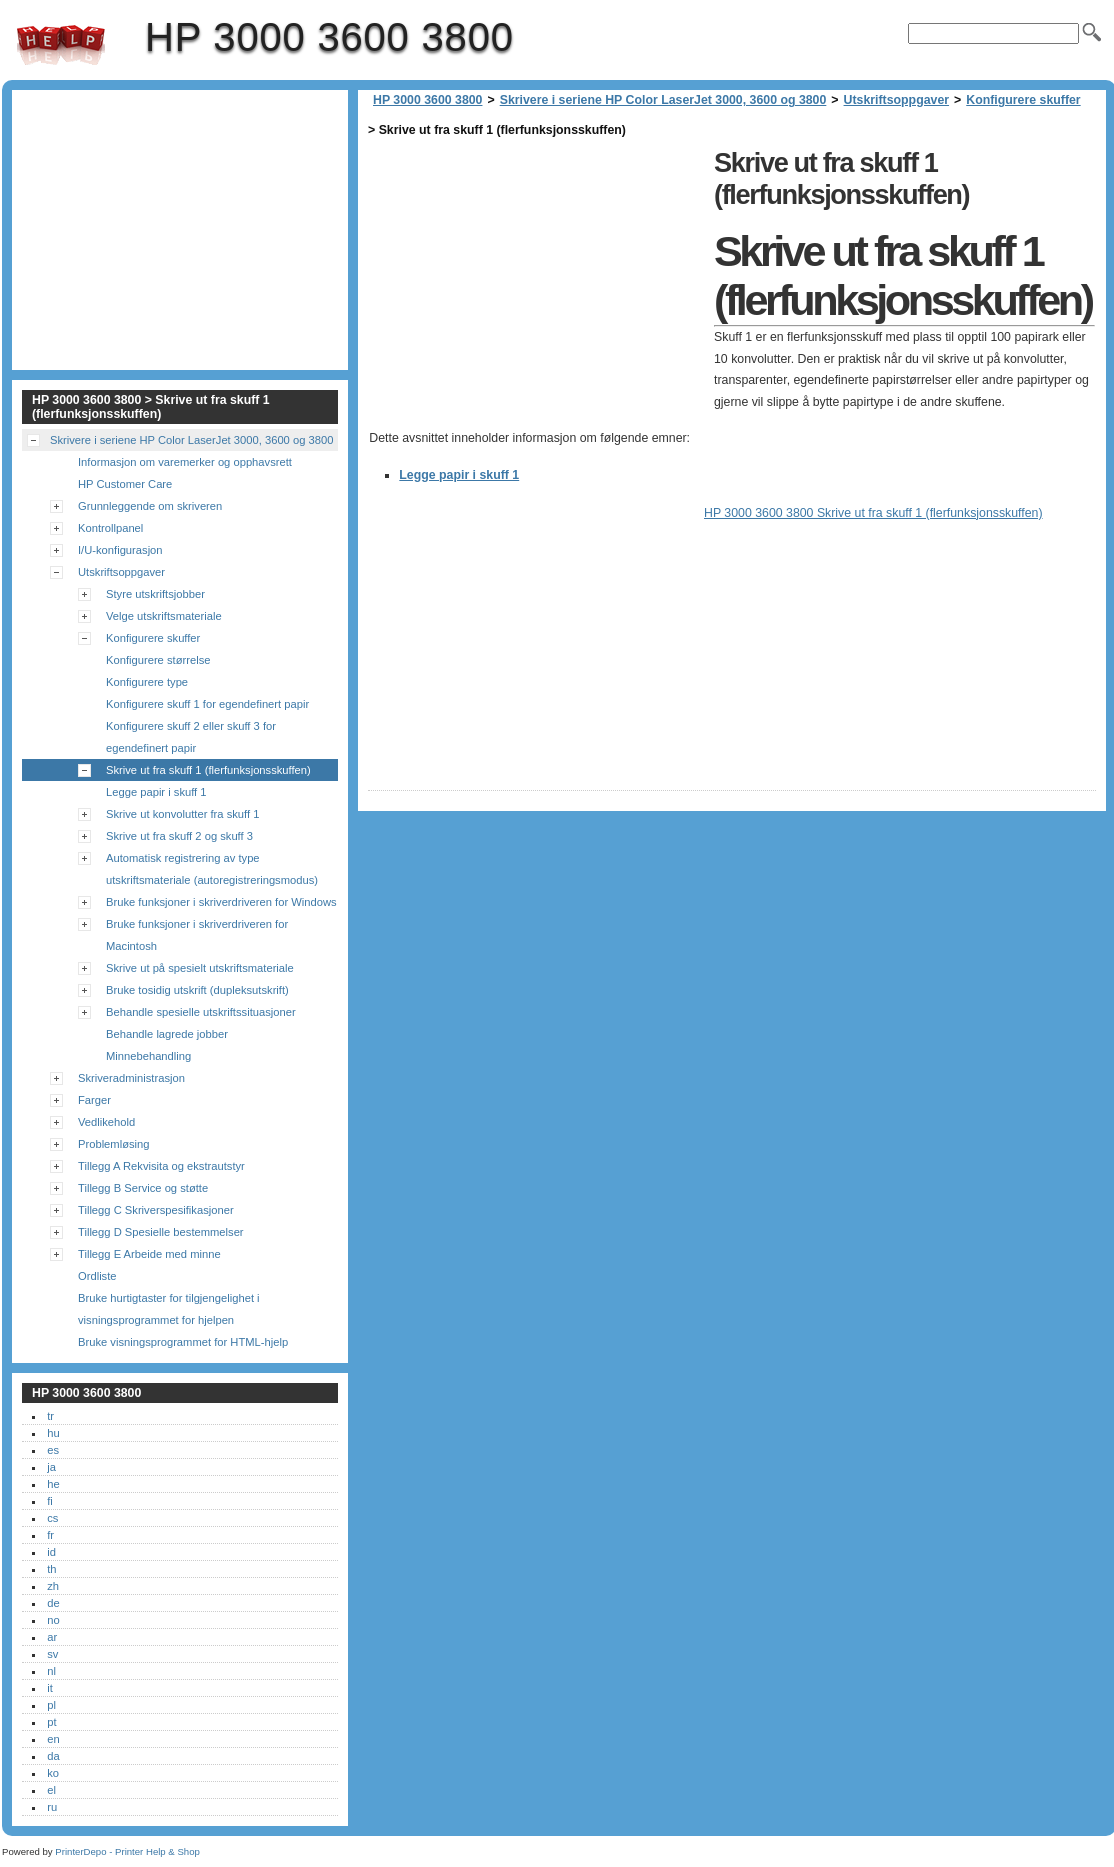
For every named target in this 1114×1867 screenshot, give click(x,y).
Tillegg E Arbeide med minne (149, 1254)
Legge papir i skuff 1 (459, 475)
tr (50, 1416)
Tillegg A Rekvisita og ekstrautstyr (161, 1166)
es (53, 1450)
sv (52, 1654)
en (53, 1739)
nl (51, 1671)
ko (53, 1773)
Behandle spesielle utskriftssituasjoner (201, 1012)
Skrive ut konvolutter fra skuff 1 (182, 814)
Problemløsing (114, 1144)
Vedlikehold (106, 1122)
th (51, 1569)
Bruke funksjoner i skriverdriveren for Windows (221, 902)
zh (53, 1586)
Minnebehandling (148, 1056)
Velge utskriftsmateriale (164, 616)
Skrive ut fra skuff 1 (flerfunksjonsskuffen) (208, 770)
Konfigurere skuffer (1023, 100)
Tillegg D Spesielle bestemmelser (161, 1232)
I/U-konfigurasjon (120, 550)
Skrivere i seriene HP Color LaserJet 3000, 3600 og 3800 (663, 100)
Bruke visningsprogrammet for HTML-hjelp (183, 1342)
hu (53, 1433)
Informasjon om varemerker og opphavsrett (185, 462)
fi (50, 1501)
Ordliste (97, 1276)
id (51, 1552)
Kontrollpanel (110, 528)
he (53, 1484)
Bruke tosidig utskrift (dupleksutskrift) (197, 990)
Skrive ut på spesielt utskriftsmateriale (200, 968)
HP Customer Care (125, 484)
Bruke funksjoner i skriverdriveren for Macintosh (197, 935)
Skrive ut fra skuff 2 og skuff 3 (179, 836)
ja (51, 1467)
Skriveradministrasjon (131, 1078)
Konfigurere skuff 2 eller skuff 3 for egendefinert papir (191, 737)
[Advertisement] (536, 282)
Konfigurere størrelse (158, 660)
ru (52, 1807)
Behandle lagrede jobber (167, 1034)
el (51, 1790)
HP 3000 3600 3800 (61, 45)
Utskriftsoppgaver (897, 100)
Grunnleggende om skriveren (150, 506)
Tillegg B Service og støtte (143, 1188)
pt (51, 1722)
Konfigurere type (147, 682)
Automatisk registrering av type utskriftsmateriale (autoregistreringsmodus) (212, 869)
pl (51, 1705)
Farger (94, 1100)
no (53, 1620)
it (50, 1688)
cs (52, 1518)
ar (52, 1637)
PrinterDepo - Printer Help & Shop (127, 1851)
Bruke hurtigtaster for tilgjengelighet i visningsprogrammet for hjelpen (169, 1309)
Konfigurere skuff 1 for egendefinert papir (207, 704)
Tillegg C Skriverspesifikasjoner (156, 1210)
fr (50, 1535)
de (53, 1603)
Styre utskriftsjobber (155, 594)
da (53, 1756)
